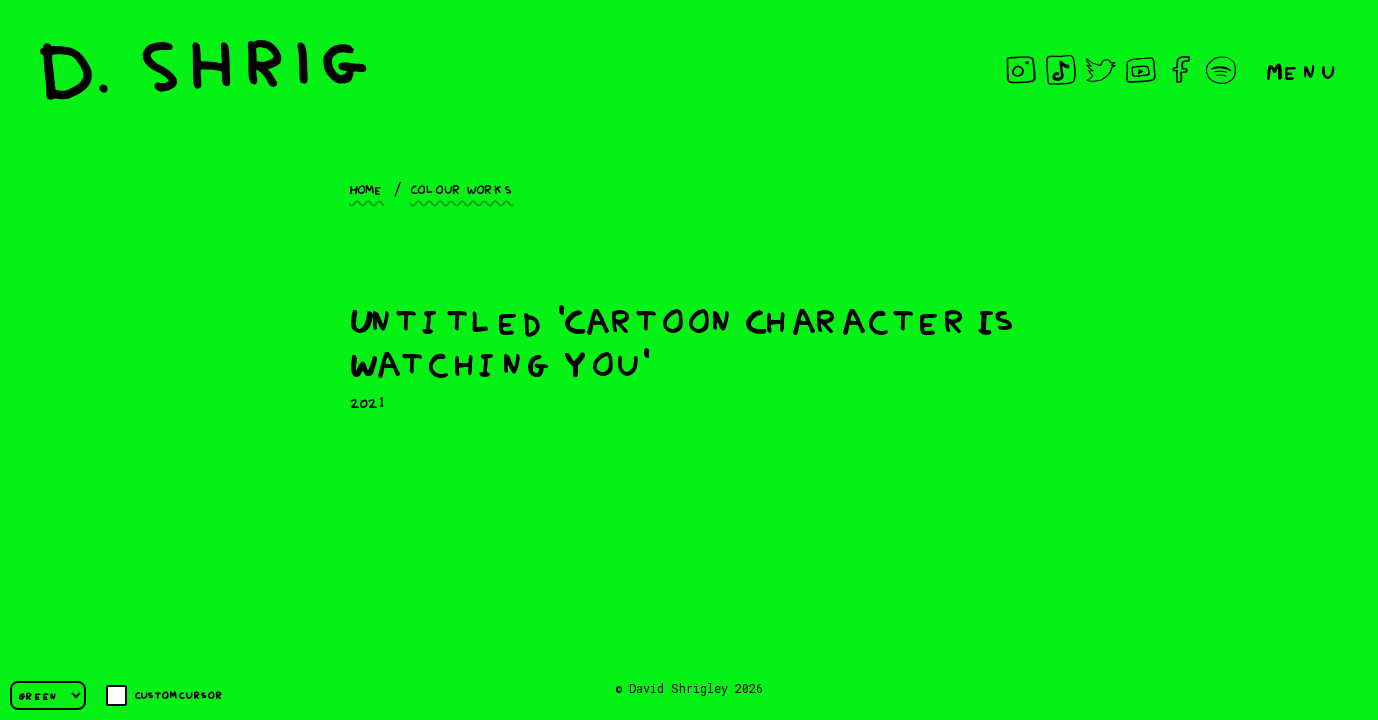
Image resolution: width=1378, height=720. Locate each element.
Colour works (462, 188)
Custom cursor (164, 695)
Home (366, 188)
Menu (1302, 69)
